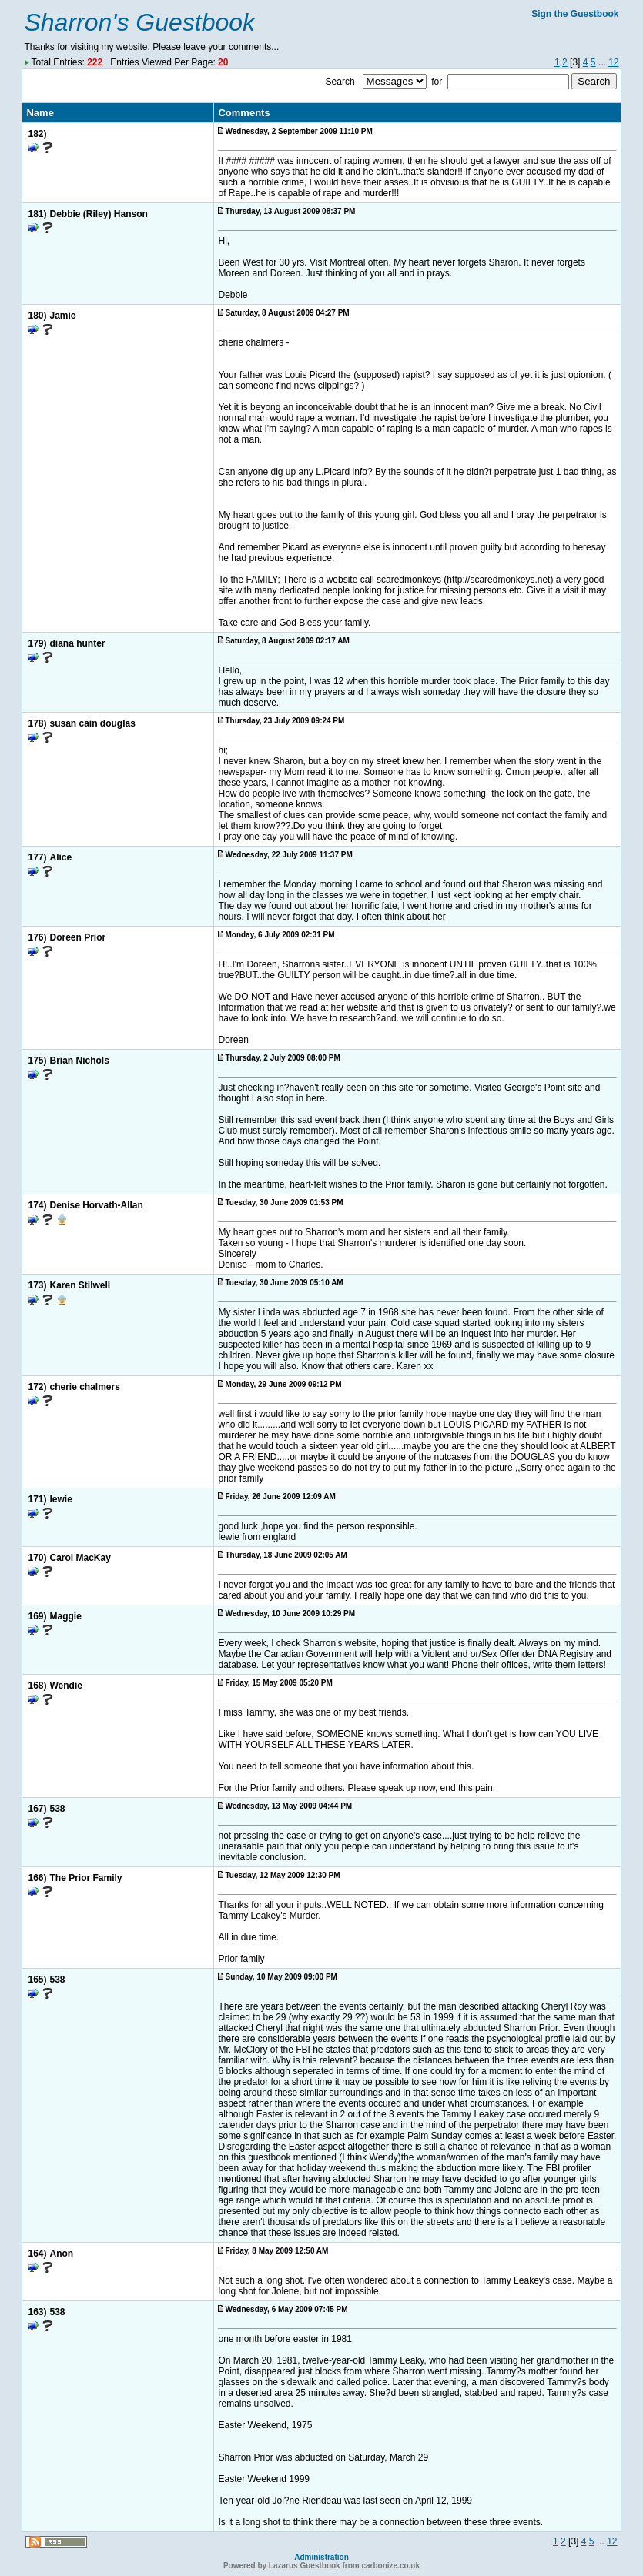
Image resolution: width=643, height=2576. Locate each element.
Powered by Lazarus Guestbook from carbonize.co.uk (321, 2565)
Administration (321, 2557)
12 (613, 62)
